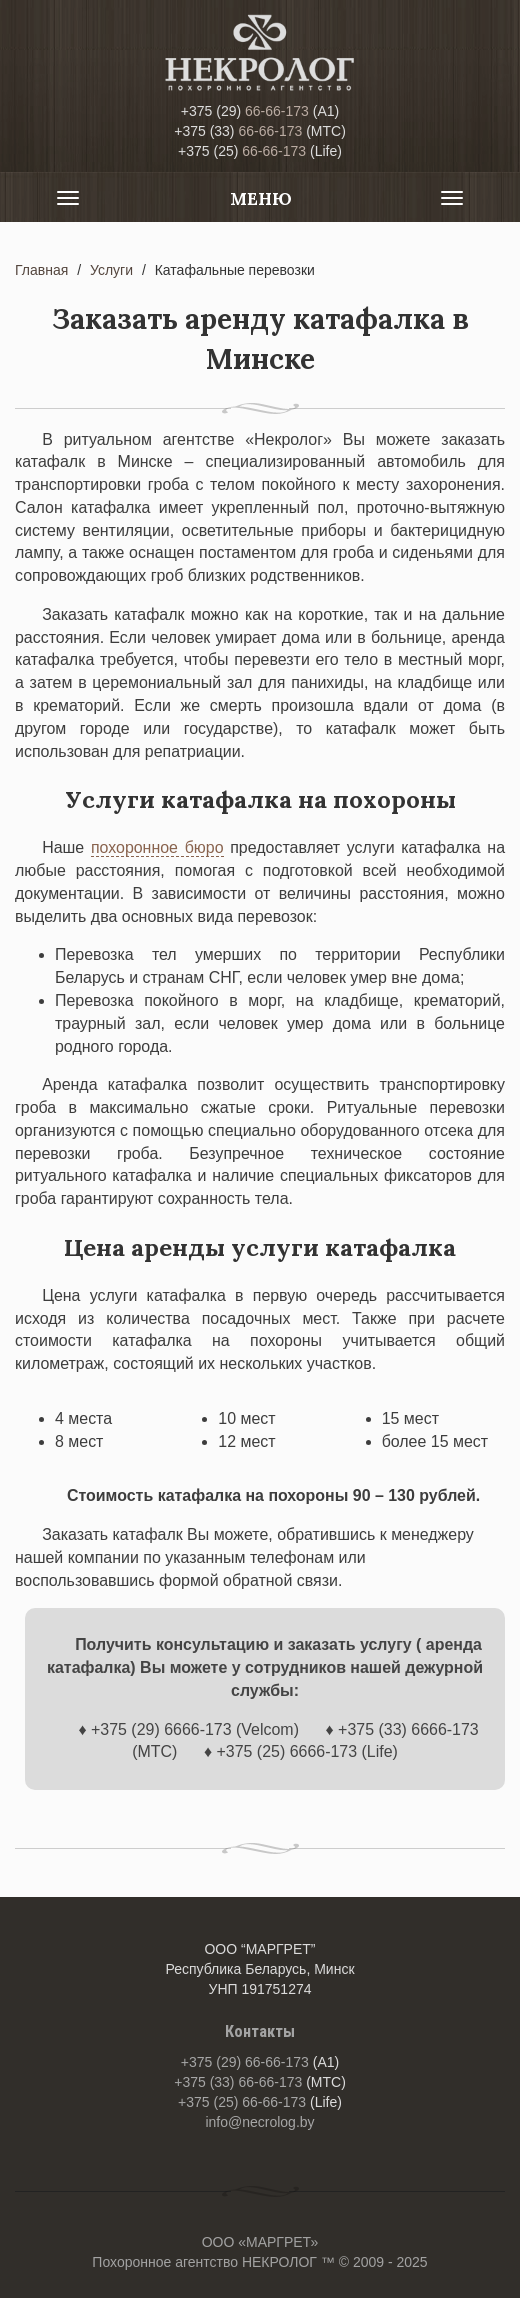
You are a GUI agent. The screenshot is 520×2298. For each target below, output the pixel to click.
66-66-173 (245, 111)
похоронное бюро (157, 847)
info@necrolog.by (259, 2122)
